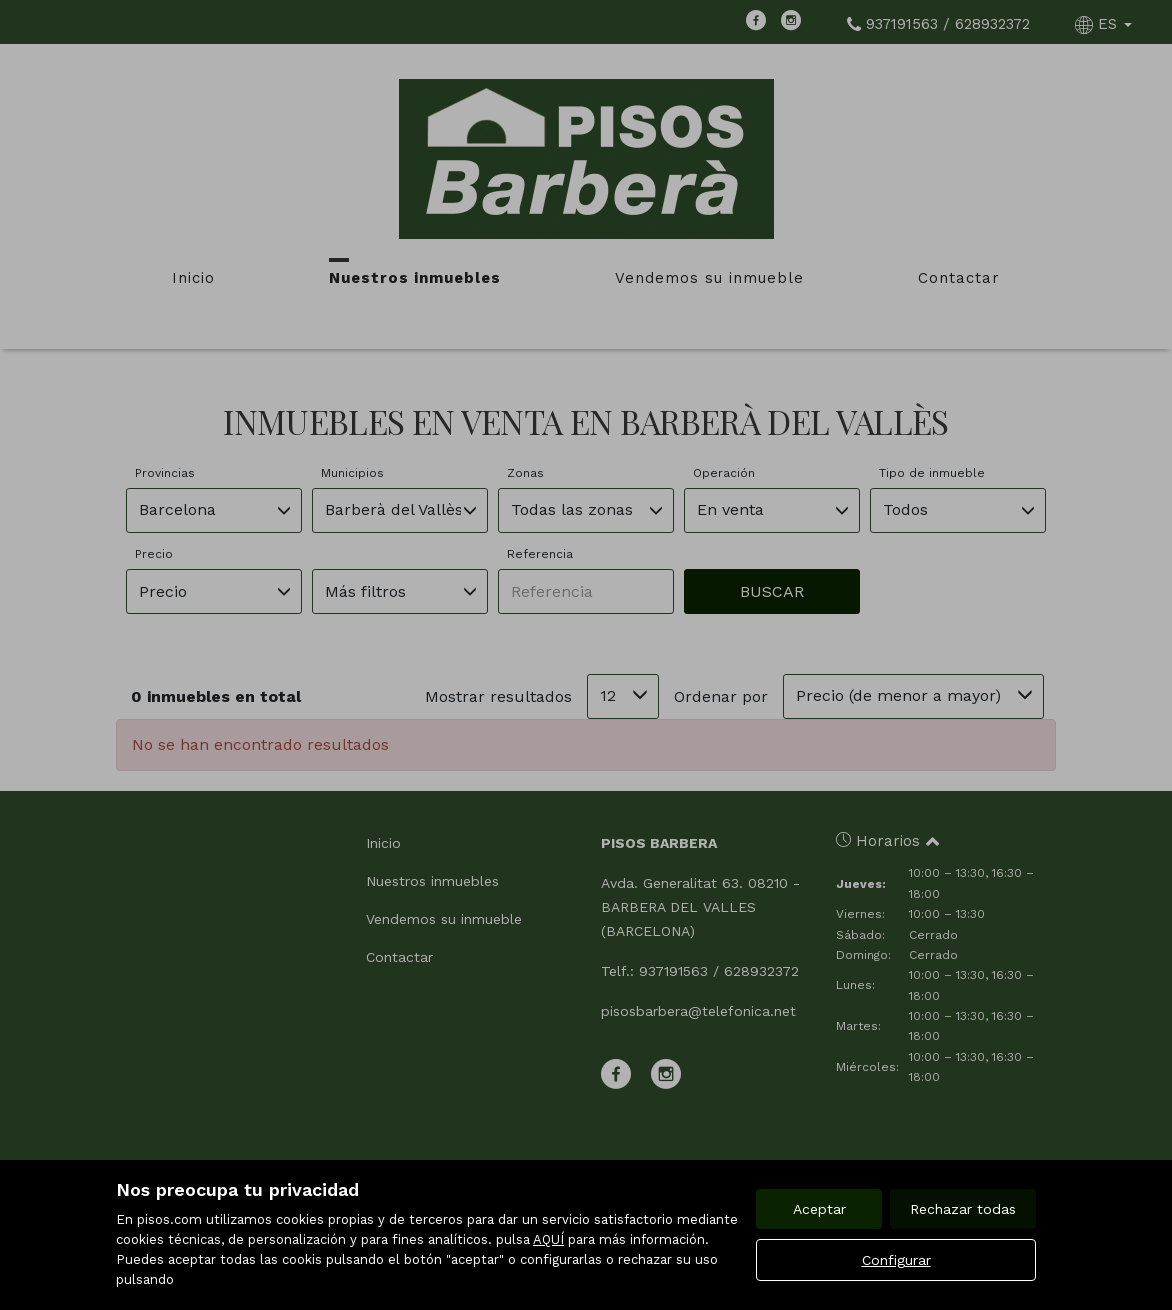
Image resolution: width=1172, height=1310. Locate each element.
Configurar (896, 1260)
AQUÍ (548, 1239)
